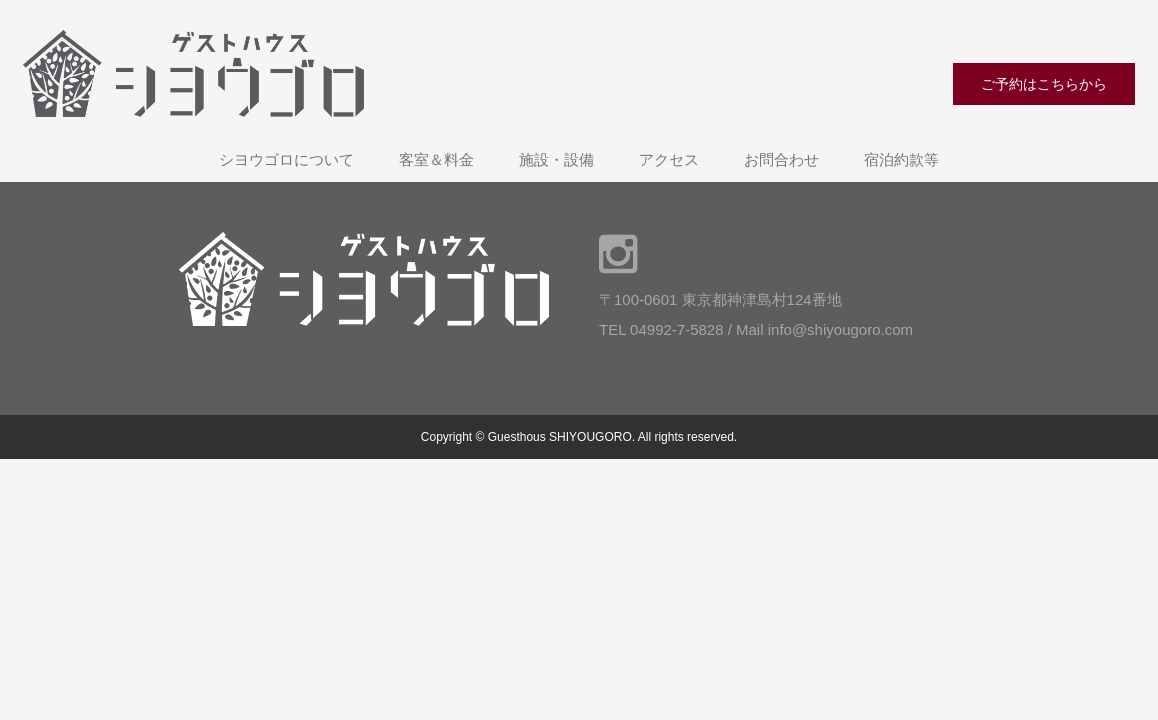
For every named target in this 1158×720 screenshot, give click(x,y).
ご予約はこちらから (1044, 84)
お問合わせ (781, 159)
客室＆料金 (436, 159)
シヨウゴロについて (286, 159)
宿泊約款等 (901, 159)
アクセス (669, 159)
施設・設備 (556, 159)
